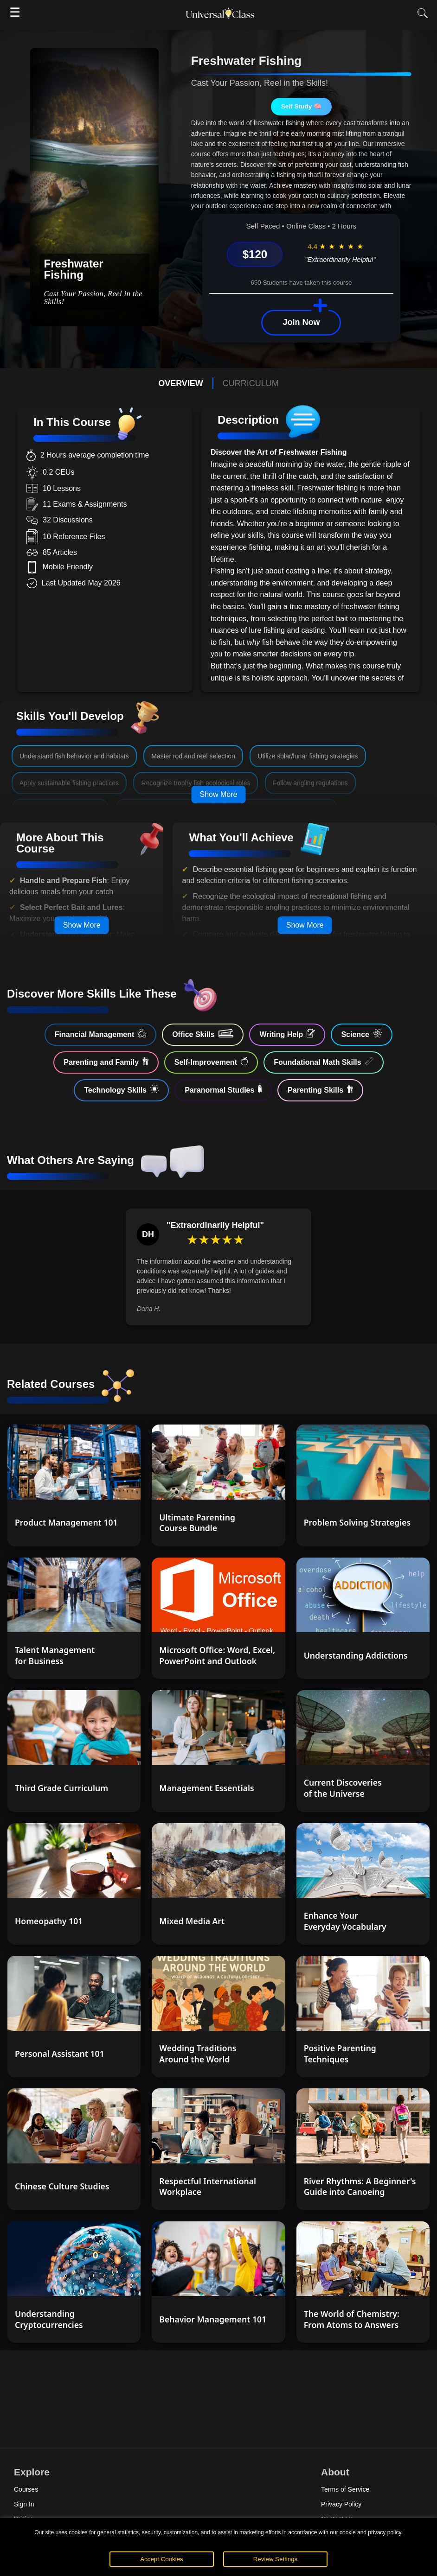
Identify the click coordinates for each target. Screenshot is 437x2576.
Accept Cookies (161, 2559)
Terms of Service (345, 2489)
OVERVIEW (180, 383)
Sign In (24, 2504)
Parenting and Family (106, 1061)
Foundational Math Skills (323, 1061)
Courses (26, 2489)
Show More (219, 794)
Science (361, 1033)
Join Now (301, 322)
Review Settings (275, 2559)
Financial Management (100, 1033)
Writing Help (287, 1033)
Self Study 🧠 (301, 106)
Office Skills (202, 1033)
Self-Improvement (211, 1061)
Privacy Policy (341, 2504)
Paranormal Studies (223, 1089)
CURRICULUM (251, 383)
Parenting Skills (320, 1089)
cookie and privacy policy (370, 2532)
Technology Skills (121, 1089)
